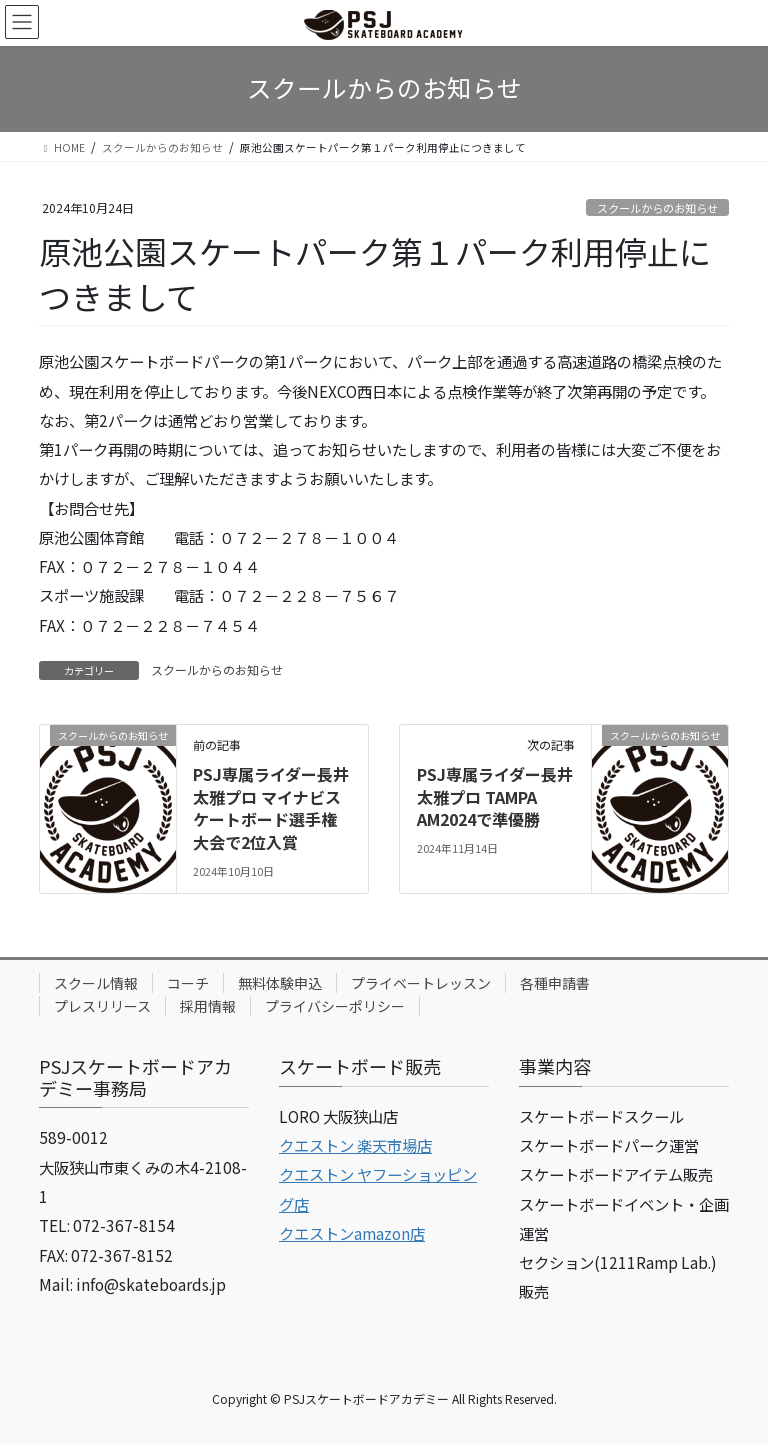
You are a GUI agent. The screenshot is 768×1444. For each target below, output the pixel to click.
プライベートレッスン (421, 983)
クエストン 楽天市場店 (355, 1145)
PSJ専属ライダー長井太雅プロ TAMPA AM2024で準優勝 (495, 796)
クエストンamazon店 (352, 1233)
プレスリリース (102, 1006)
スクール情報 (96, 983)
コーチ (188, 983)
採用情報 (208, 1006)
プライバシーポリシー (335, 1006)
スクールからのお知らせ (657, 208)
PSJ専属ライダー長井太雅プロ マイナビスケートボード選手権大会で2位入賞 (271, 807)
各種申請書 (555, 983)
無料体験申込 (280, 983)
